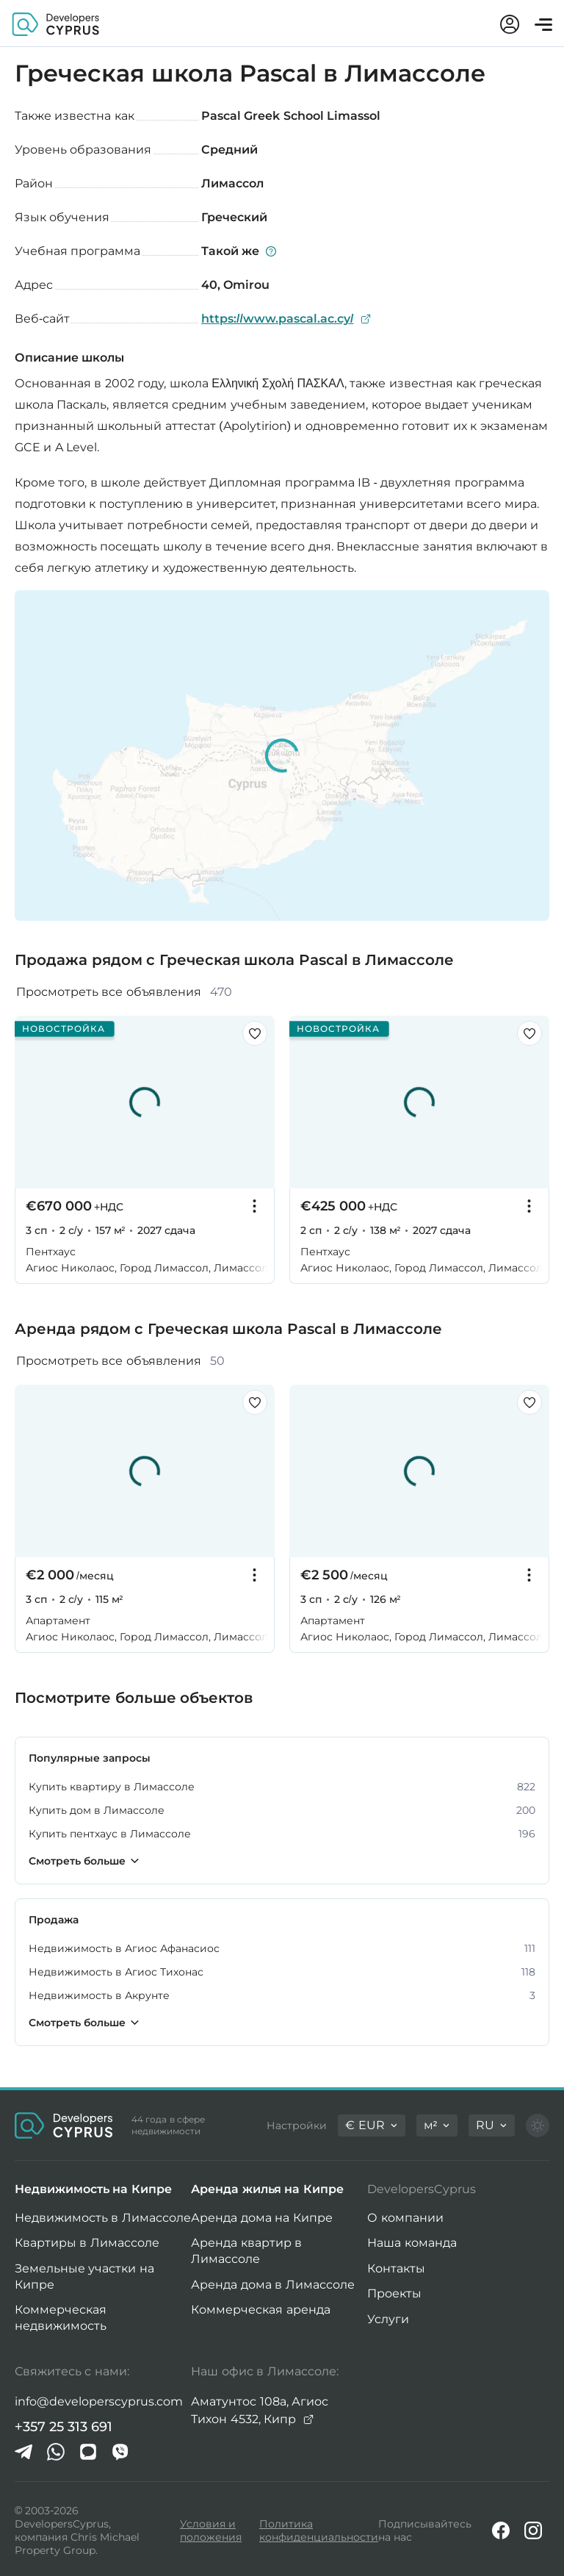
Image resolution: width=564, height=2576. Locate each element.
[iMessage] (88, 2452)
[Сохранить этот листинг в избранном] (254, 1033)
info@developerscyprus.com (99, 2401)
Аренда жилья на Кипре (267, 2189)
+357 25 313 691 (63, 2427)
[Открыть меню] (543, 24)
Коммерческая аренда (260, 2310)
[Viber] (120, 2452)
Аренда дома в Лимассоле (272, 2285)
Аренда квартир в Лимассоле (246, 2251)
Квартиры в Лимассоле (87, 2243)
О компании (405, 2218)
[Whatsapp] (56, 2452)
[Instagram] (533, 2530)
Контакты (396, 2268)
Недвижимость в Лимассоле (103, 2218)
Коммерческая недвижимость (60, 2318)
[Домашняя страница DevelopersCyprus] (56, 23)
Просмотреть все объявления (124, 992)
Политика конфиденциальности (318, 2530)
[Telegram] (23, 2452)
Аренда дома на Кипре (261, 2218)
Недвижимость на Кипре (93, 2189)
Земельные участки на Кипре (84, 2276)
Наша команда (411, 2243)
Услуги (388, 2319)
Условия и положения (211, 2530)
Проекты (394, 2293)
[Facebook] (501, 2530)
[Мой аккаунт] (509, 24)
